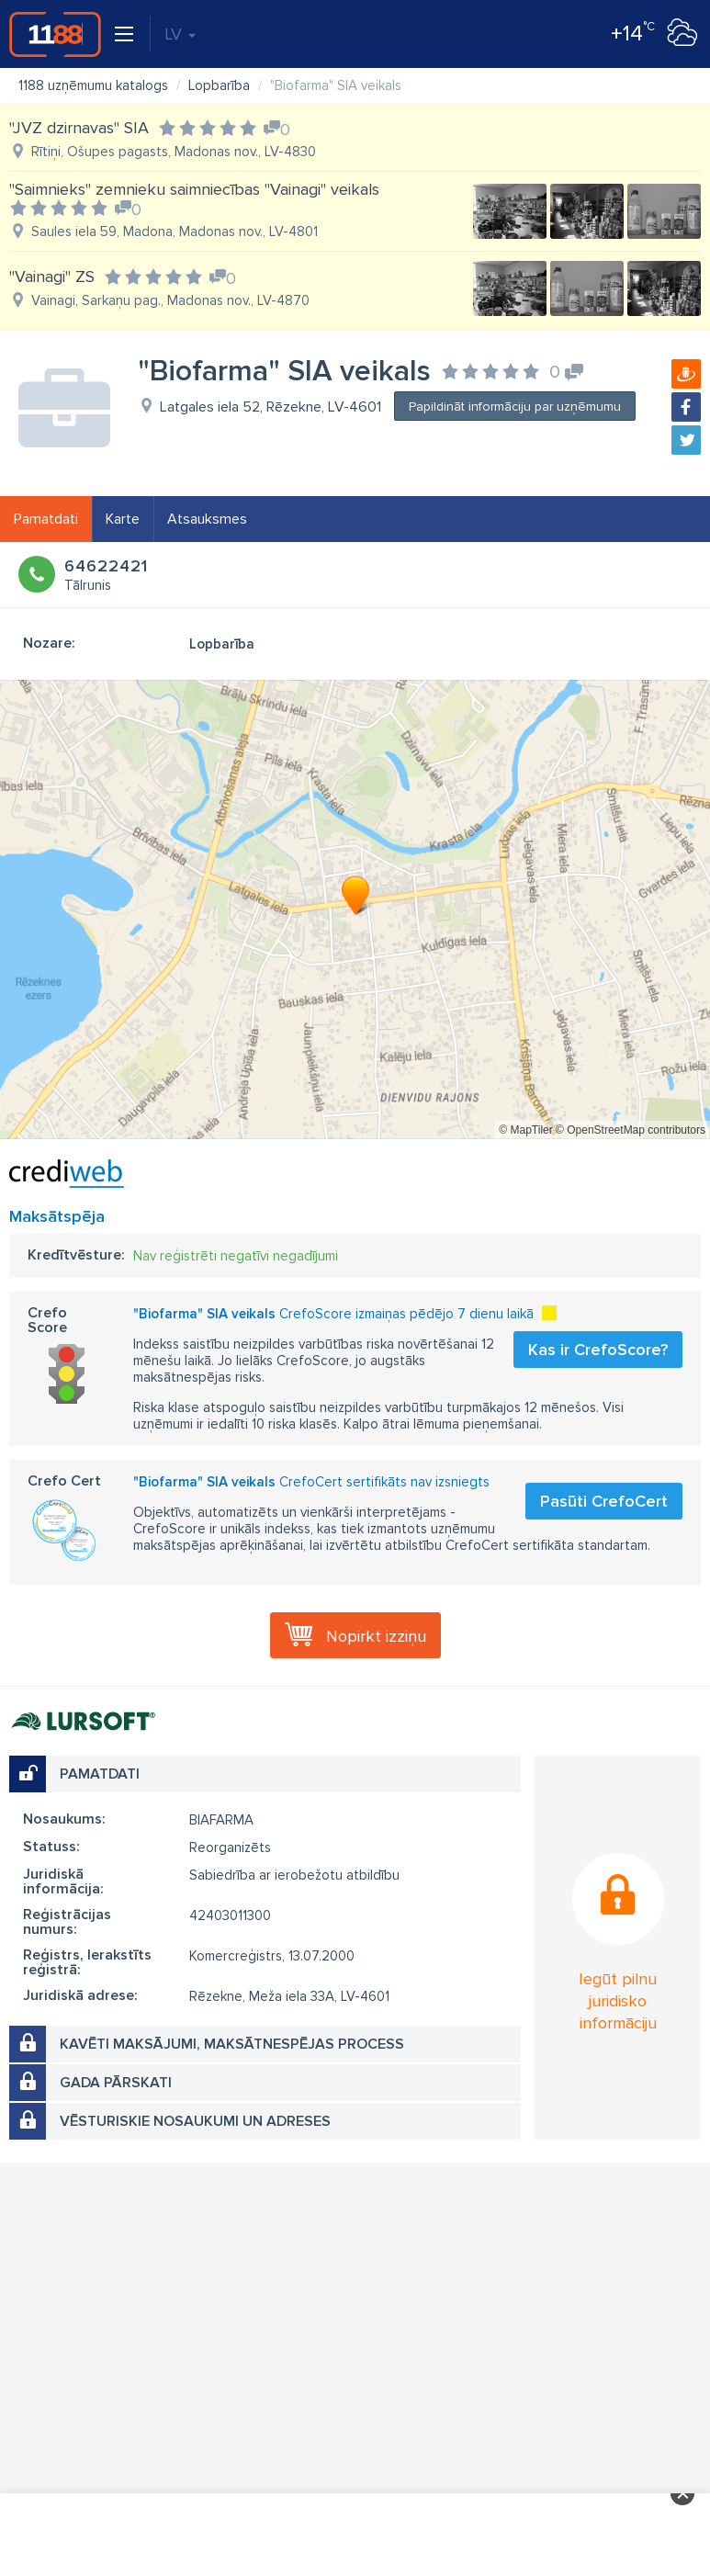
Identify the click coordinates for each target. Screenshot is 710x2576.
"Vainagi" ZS (52, 276)
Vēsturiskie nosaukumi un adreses (195, 2121)
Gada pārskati (116, 2082)
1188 (55, 34)
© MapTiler (525, 1130)
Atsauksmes (207, 519)
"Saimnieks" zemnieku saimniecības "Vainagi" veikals (194, 189)
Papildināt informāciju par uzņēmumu (515, 406)
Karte (123, 519)
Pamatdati (46, 519)
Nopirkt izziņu (376, 1636)
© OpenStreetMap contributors (630, 1130)
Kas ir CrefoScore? (598, 1349)
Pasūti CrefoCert (604, 1501)
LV (180, 34)
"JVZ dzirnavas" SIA (79, 128)
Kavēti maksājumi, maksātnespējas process (232, 2044)
